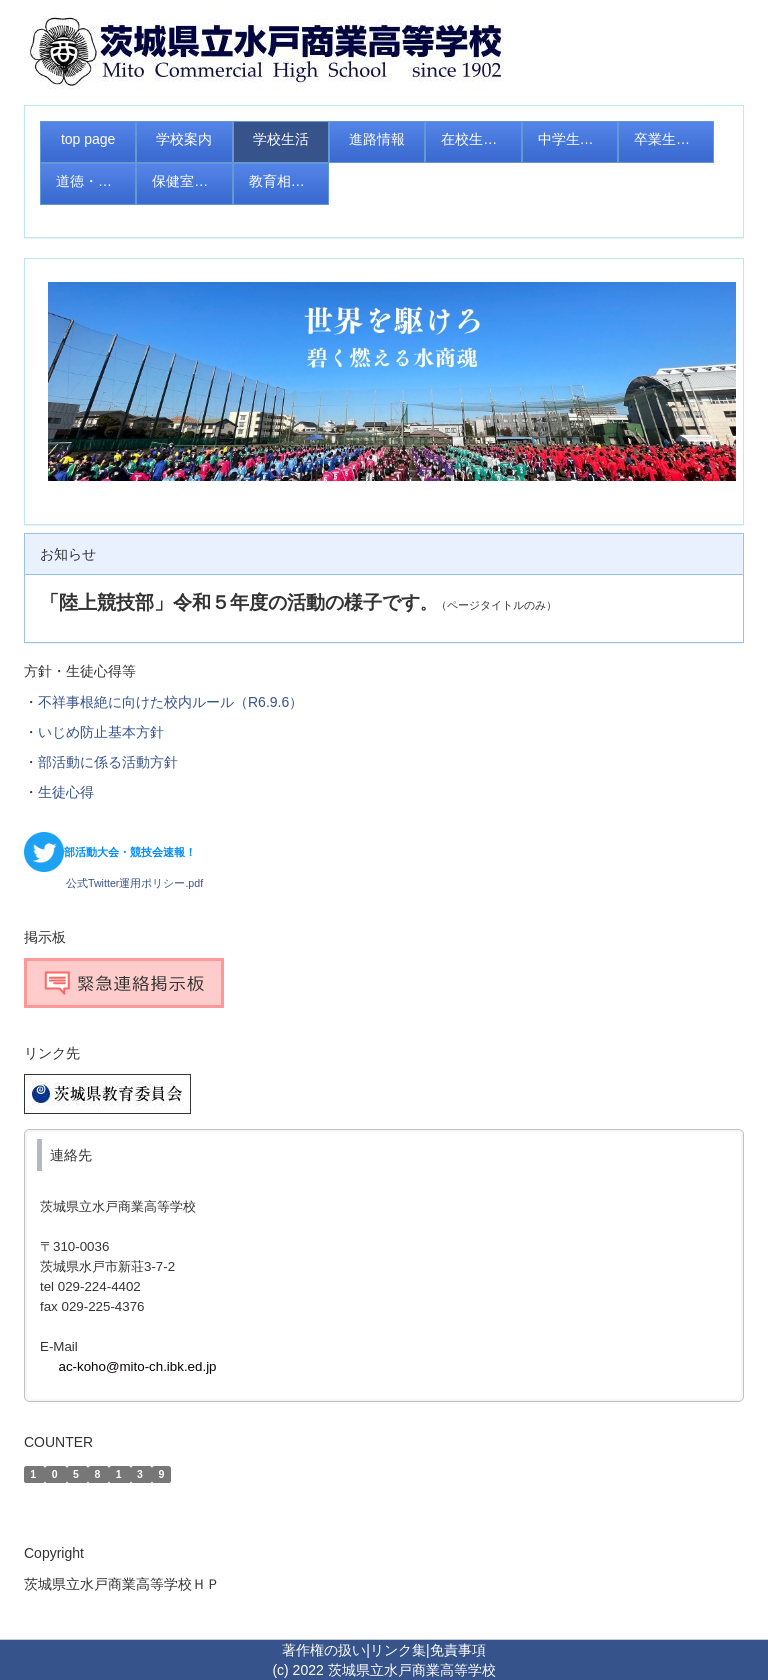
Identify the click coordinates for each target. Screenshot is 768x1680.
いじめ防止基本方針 (101, 732)
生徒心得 (66, 792)
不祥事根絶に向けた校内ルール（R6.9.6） (170, 702)
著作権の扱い (324, 1650)
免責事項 (458, 1650)
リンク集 (398, 1650)
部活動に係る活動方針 (108, 762)
